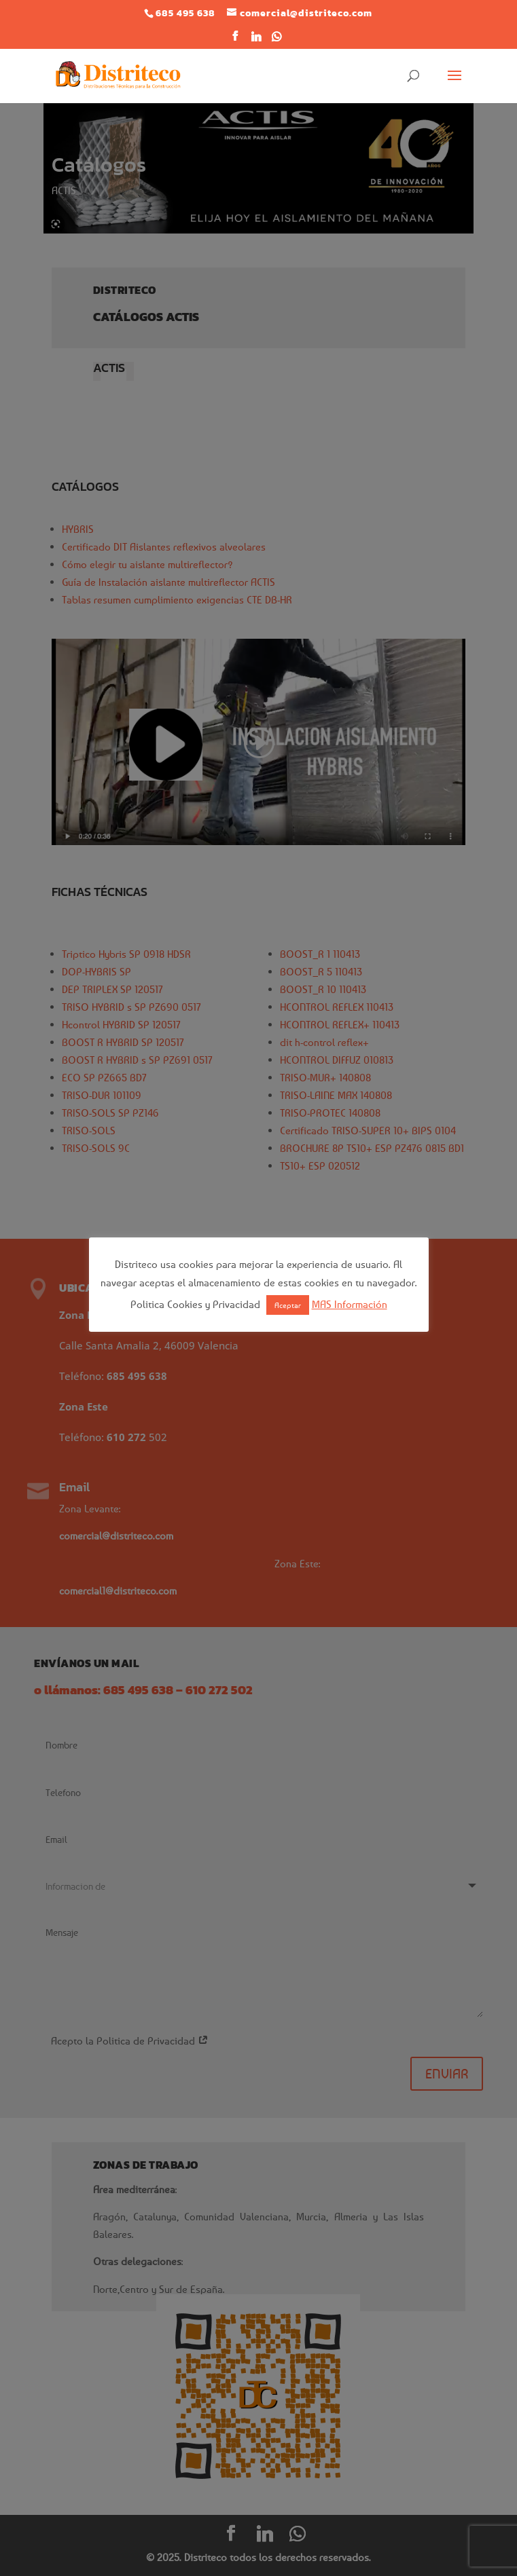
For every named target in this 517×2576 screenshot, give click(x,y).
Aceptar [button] (287, 1305)
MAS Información (349, 1304)
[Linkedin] (256, 40)
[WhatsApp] (277, 40)
